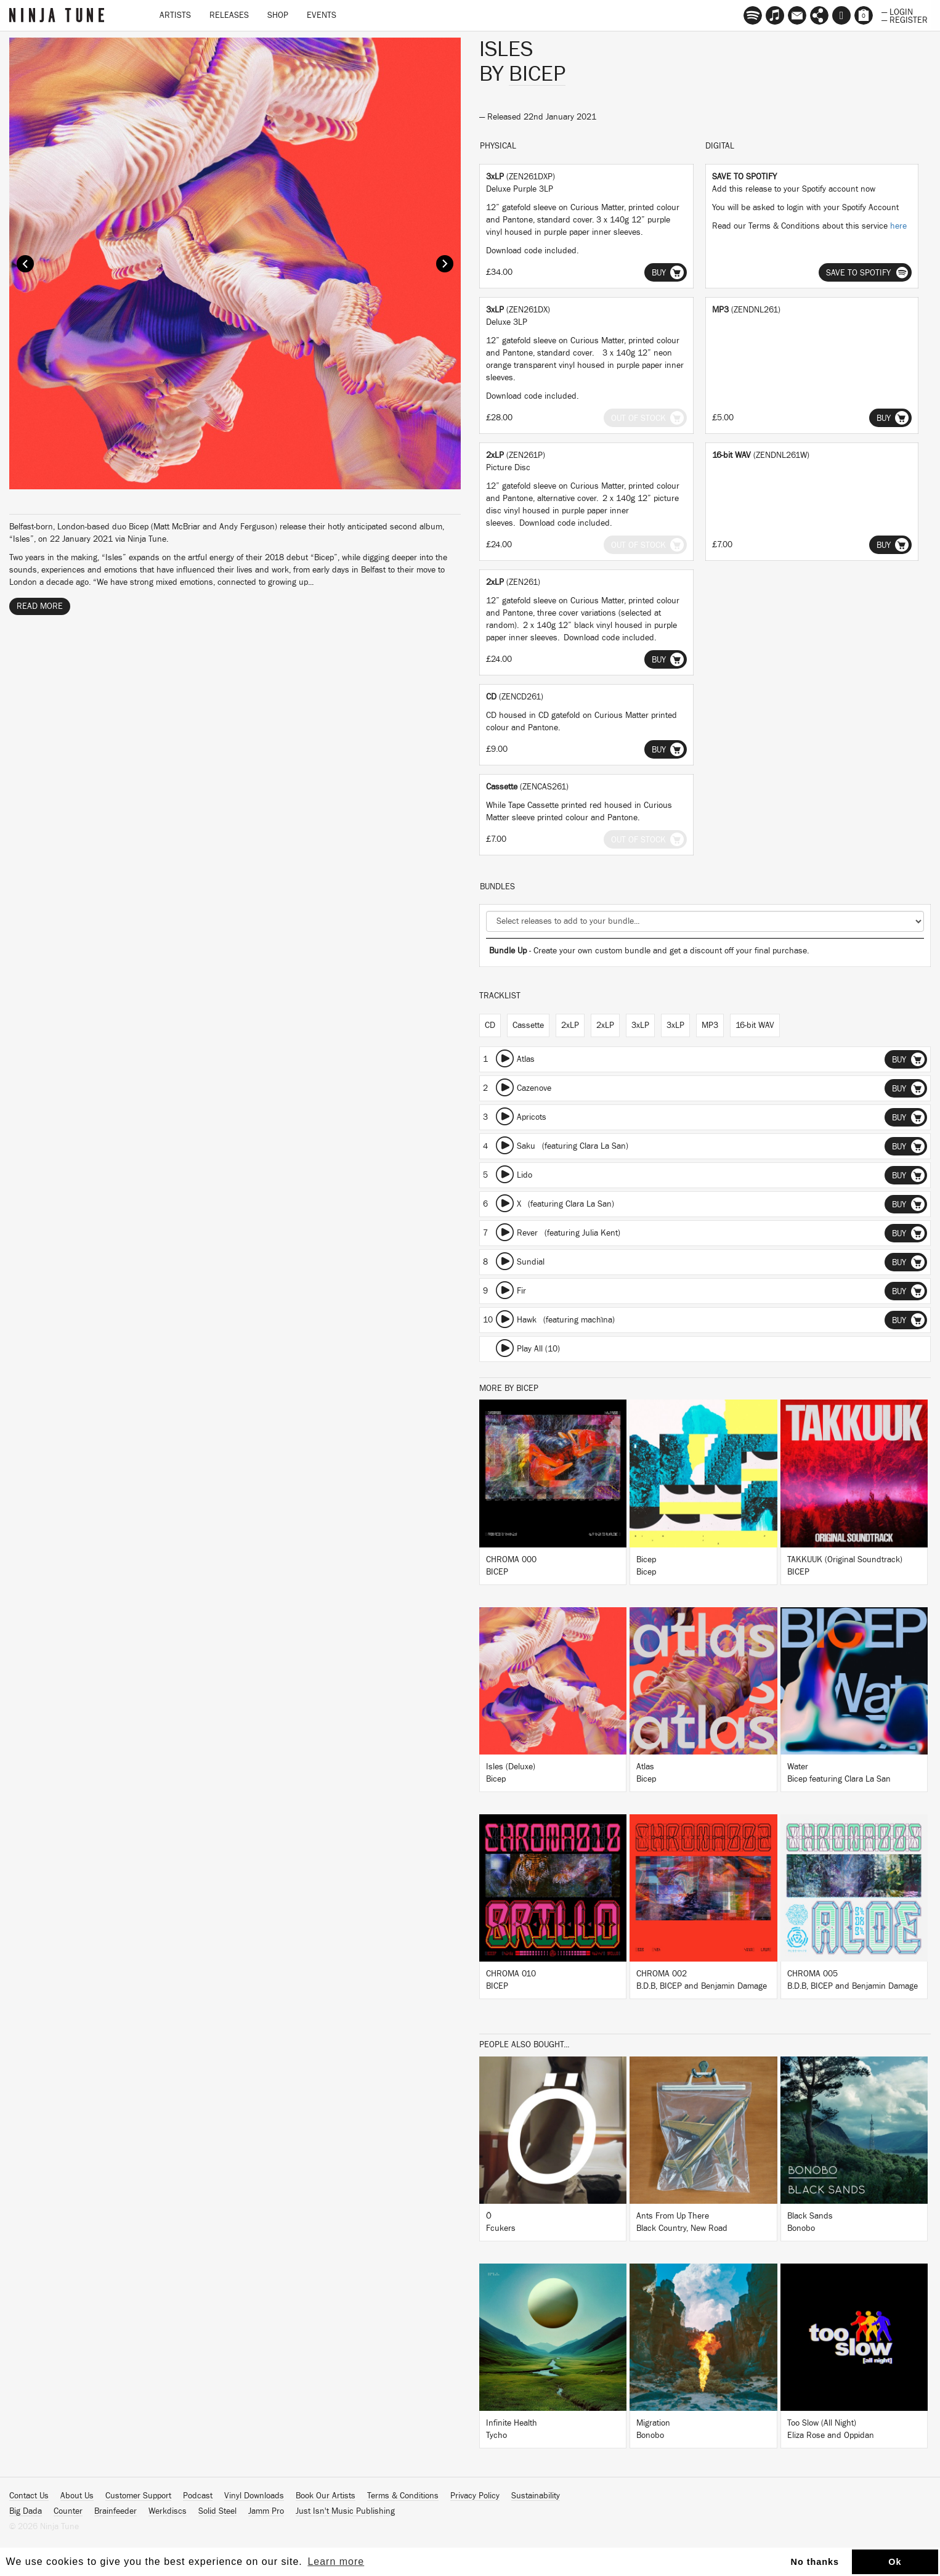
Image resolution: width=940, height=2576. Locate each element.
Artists (175, 15)
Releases (229, 15)
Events (321, 15)
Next (445, 264)
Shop (277, 15)
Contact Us (29, 2496)
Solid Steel (217, 2511)
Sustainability (535, 2496)
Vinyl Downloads (254, 2496)
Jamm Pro (266, 2511)
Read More (40, 606)
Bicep (537, 74)
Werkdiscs (167, 2511)
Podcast (198, 2496)
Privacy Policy (475, 2496)
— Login (897, 11)
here (898, 226)
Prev (25, 264)
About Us (77, 2496)
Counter (68, 2511)
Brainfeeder (115, 2511)
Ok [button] (894, 2562)
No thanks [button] (815, 2562)
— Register (904, 19)
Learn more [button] (335, 2561)
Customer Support (138, 2496)
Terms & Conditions (403, 2496)
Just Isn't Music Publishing (345, 2511)
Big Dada (25, 2511)
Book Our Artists (325, 2496)
